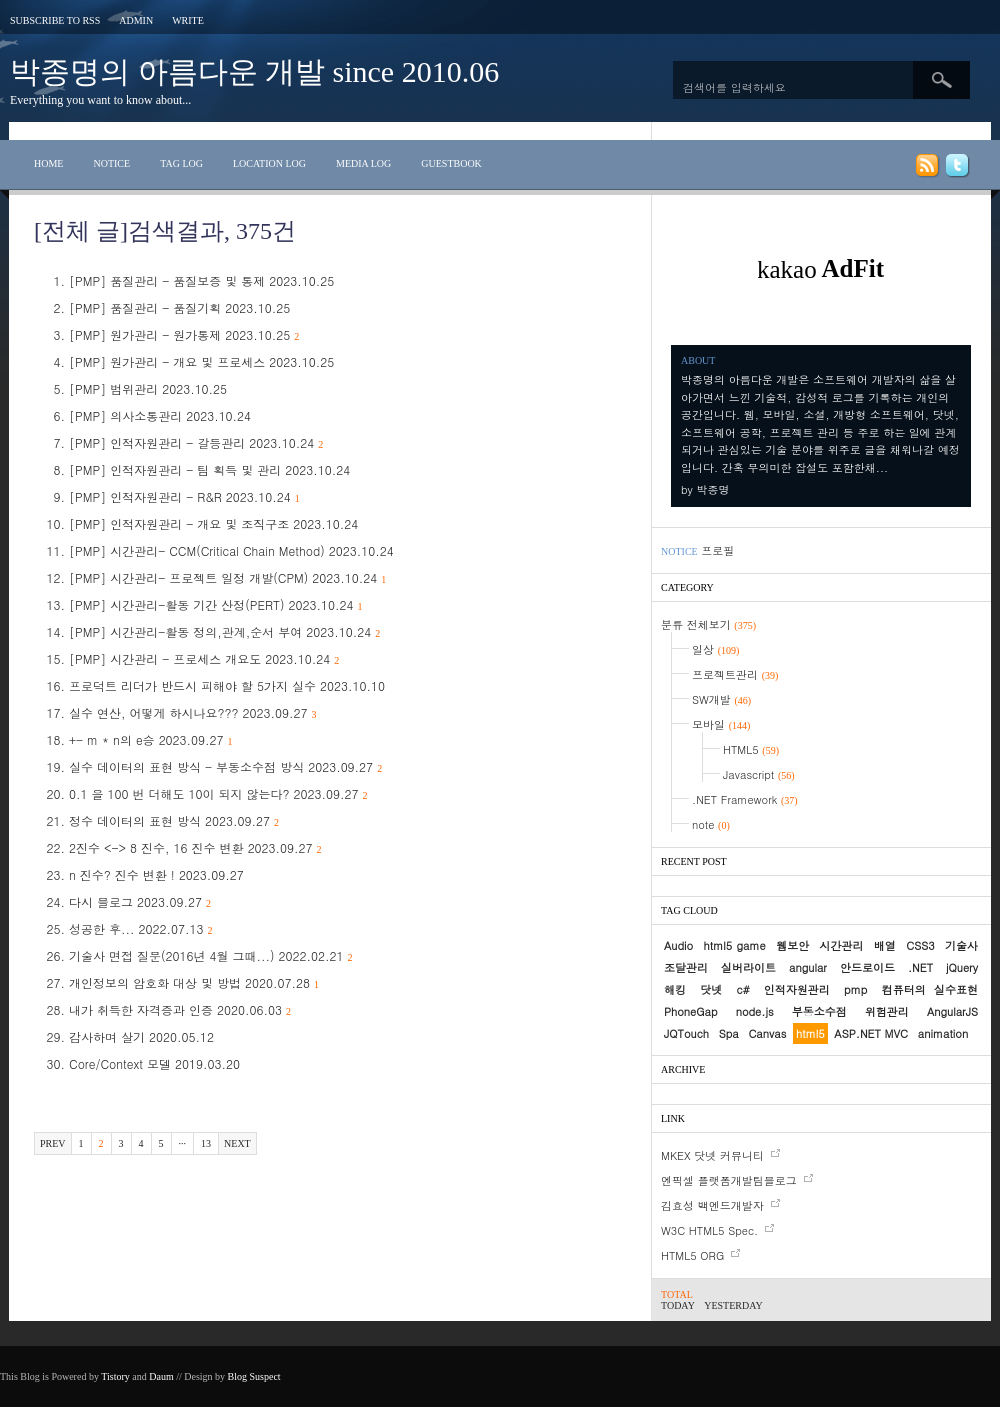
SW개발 (721, 699)
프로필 (717, 550)
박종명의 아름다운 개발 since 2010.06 (254, 71)
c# (743, 989)
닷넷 (711, 989)
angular (808, 967)
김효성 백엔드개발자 (712, 1205)
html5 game (735, 945)
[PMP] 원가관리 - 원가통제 (184, 334)
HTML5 (751, 749)
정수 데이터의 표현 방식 (174, 820)
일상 (715, 649)
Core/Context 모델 (154, 1063)
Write (188, 20)
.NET (920, 967)
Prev (53, 1143)
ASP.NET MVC (871, 1033)
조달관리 (686, 967)
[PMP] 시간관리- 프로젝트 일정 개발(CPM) (227, 577)
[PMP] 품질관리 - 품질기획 (179, 307)
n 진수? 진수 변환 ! (156, 874)
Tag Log (181, 163)
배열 (885, 945)
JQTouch (686, 1033)
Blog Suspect (254, 1376)
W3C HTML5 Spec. (709, 1230)
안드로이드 (867, 967)
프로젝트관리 (735, 674)
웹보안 (792, 945)
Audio (678, 945)
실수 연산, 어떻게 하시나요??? (193, 712)
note (711, 824)
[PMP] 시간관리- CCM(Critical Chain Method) (231, 550)
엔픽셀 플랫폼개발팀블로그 (729, 1180)
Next (237, 1143)
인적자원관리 (797, 989)
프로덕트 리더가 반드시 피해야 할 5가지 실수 (227, 685)
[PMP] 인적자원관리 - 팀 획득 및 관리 (209, 469)
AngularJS (952, 1011)
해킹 (675, 989)
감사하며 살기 (141, 1036)
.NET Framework (745, 799)
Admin (136, 20)
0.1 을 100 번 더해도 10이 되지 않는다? (218, 793)
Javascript (759, 774)
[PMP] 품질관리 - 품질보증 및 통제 (201, 280)
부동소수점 (819, 1011)
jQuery (962, 967)
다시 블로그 (140, 901)
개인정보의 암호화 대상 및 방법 (194, 982)
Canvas (767, 1033)
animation (943, 1033)
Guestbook (451, 163)
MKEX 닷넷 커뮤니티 (712, 1155)
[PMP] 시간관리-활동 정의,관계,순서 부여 (224, 631)
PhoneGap (691, 1011)
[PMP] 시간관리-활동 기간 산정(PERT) (216, 604)
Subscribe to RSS (55, 20)
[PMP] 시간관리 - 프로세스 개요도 (204, 658)
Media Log (363, 163)
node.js (755, 1011)
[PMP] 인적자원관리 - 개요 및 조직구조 (213, 523)
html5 (810, 1033)
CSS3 (920, 945)
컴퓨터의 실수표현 (930, 989)
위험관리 (887, 1011)
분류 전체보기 (708, 624)
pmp (855, 989)
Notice (111, 163)
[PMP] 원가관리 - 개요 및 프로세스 (201, 361)
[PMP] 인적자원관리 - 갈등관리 (196, 442)
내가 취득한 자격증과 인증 (180, 1009)
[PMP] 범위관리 (148, 388)
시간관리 (841, 945)
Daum (161, 1376)
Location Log (269, 163)
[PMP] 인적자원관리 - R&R (184, 496)
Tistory (115, 1376)
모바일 (721, 724)
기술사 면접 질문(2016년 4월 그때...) (211, 955)
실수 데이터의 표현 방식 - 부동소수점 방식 (225, 766)
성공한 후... (141, 928)
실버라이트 (748, 967)
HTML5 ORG (692, 1255)
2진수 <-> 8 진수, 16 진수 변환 (195, 847)
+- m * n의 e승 (151, 739)
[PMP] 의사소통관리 (160, 415)
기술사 (961, 945)
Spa (729, 1033)
